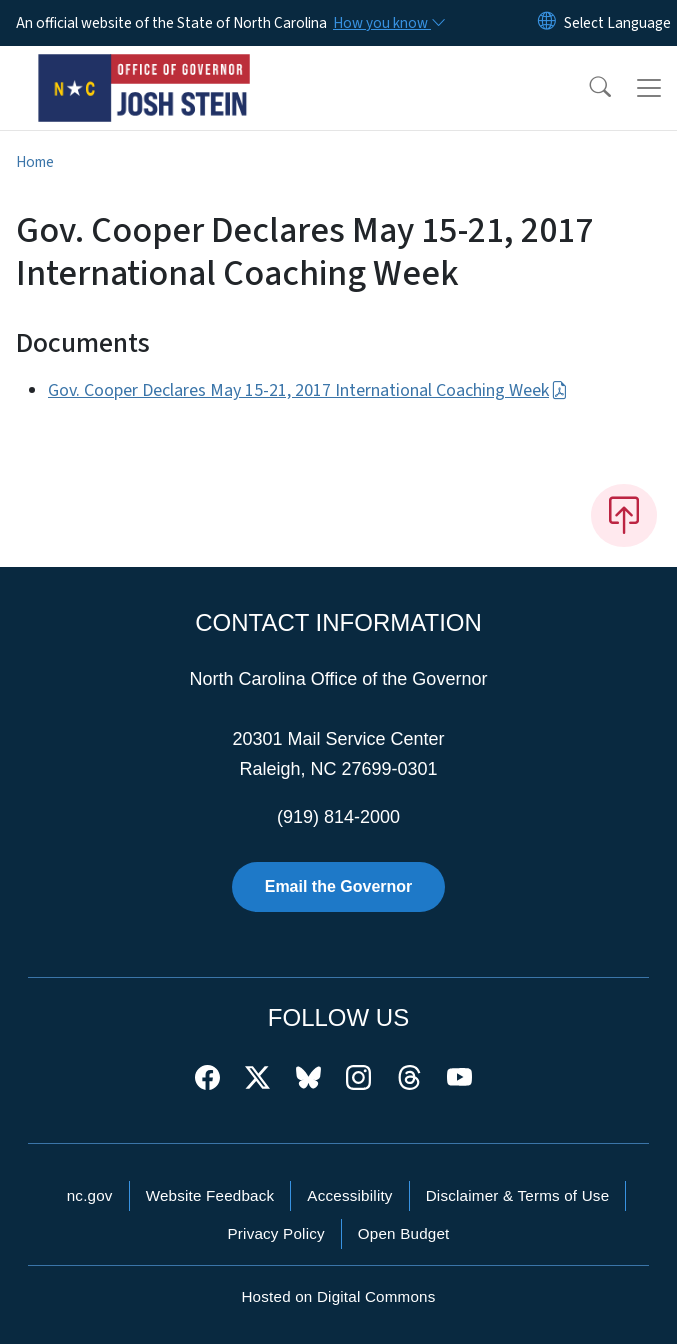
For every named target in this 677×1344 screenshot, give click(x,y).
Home (35, 162)
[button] (587, 88)
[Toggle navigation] (649, 88)
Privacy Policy (275, 1233)
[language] (617, 23)
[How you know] (388, 23)
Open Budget (404, 1233)
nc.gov (90, 1195)
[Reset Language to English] (547, 23)
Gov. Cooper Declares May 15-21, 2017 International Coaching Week (308, 390)
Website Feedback (210, 1195)
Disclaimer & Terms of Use (518, 1195)
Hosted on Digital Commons (338, 1296)
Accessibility (349, 1195)
